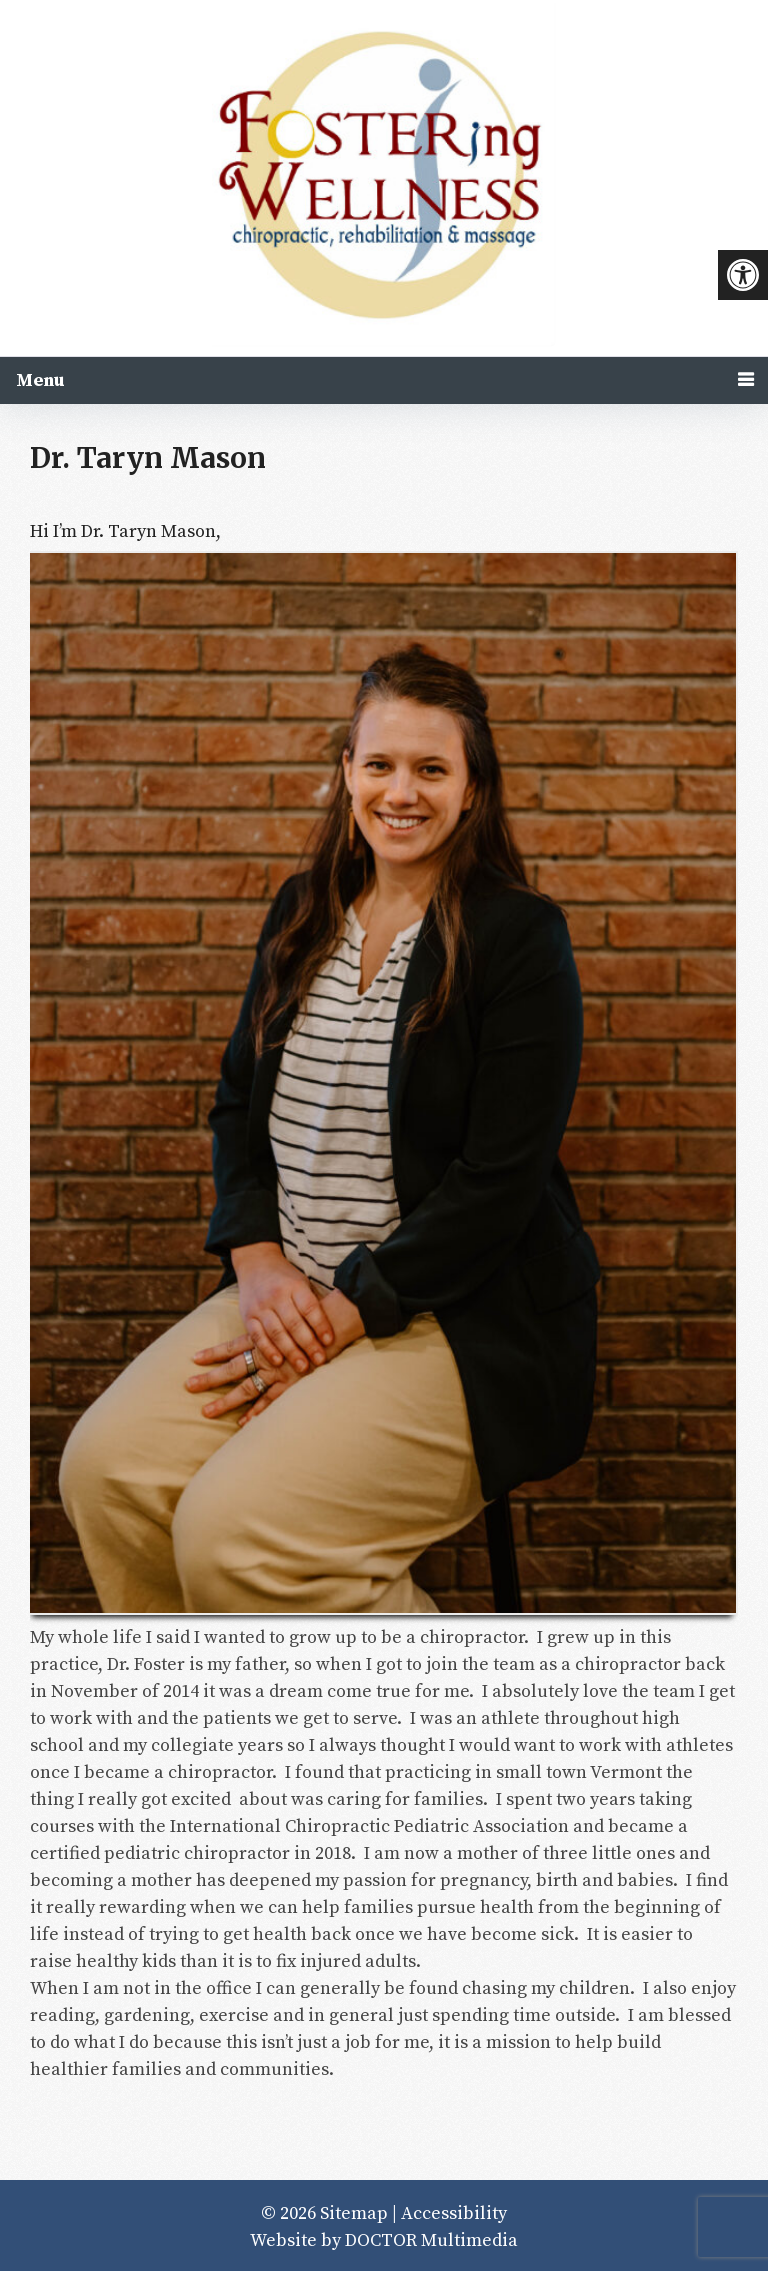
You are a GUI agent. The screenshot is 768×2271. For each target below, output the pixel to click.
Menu (40, 380)
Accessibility (454, 2213)
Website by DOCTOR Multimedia (384, 2240)
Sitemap (354, 2213)
